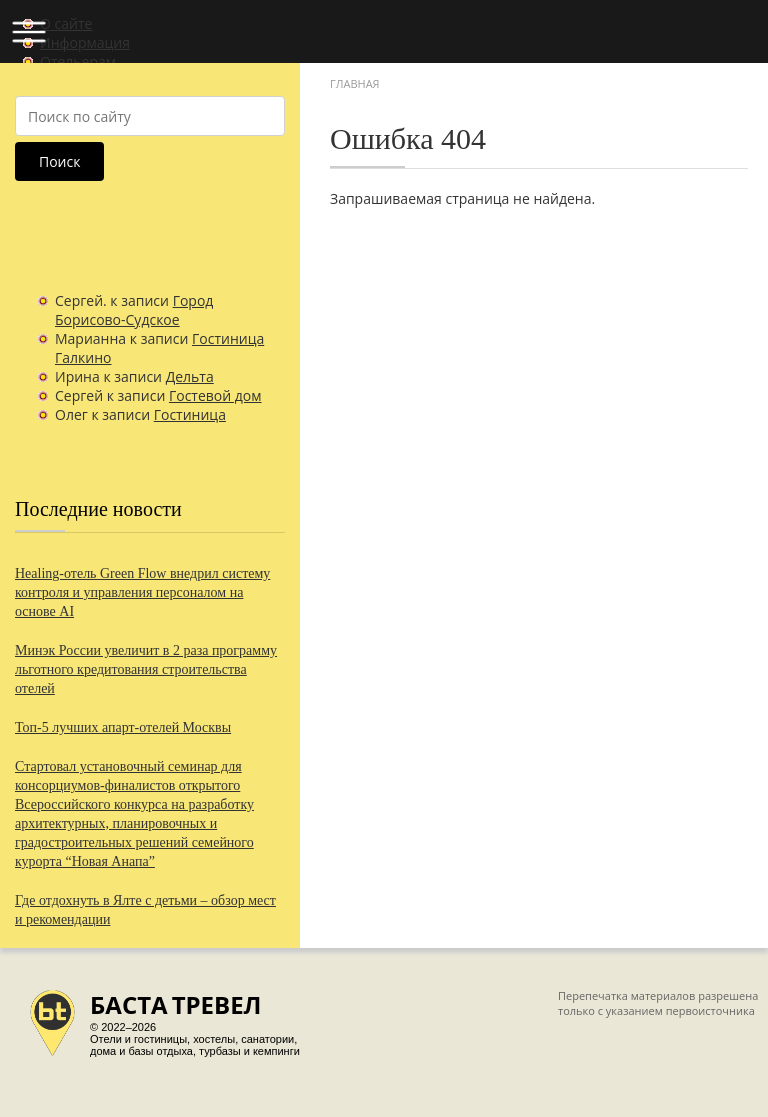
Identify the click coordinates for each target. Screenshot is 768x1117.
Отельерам (78, 61)
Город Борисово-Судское (134, 310)
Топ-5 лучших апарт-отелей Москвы (123, 727)
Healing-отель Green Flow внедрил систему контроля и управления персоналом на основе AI (142, 592)
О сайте (66, 23)
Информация (85, 42)
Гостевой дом (215, 395)
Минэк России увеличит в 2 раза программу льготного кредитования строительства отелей (146, 669)
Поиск (59, 161)
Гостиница (190, 414)
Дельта (190, 376)
